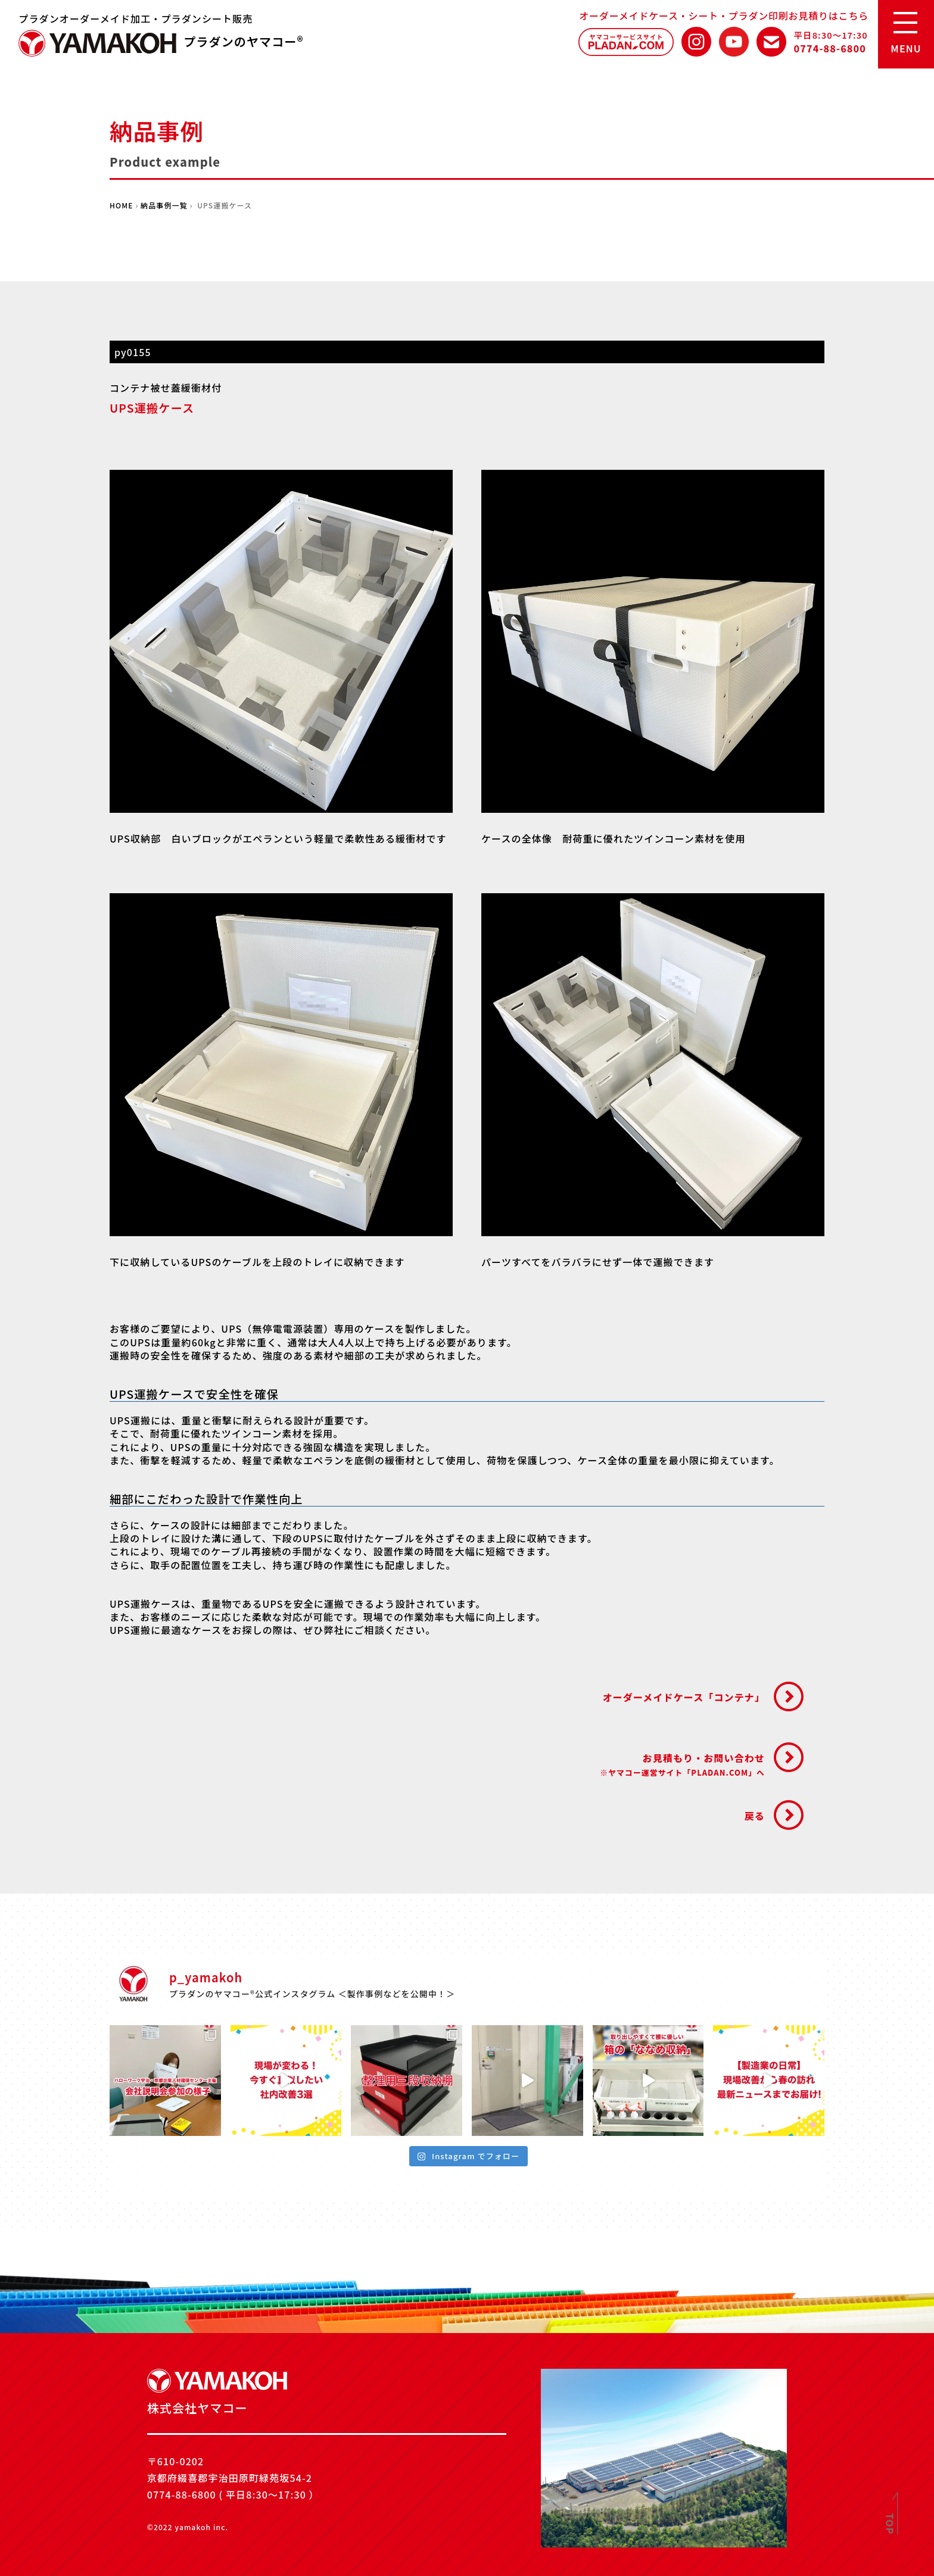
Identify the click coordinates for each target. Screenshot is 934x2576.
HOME (121, 205)
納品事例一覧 (164, 205)
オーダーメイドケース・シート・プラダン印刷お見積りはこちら (723, 15)
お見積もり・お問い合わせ (682, 1764)
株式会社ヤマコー (98, 43)
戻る (755, 1815)
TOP (890, 2524)
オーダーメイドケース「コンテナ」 (684, 1697)
